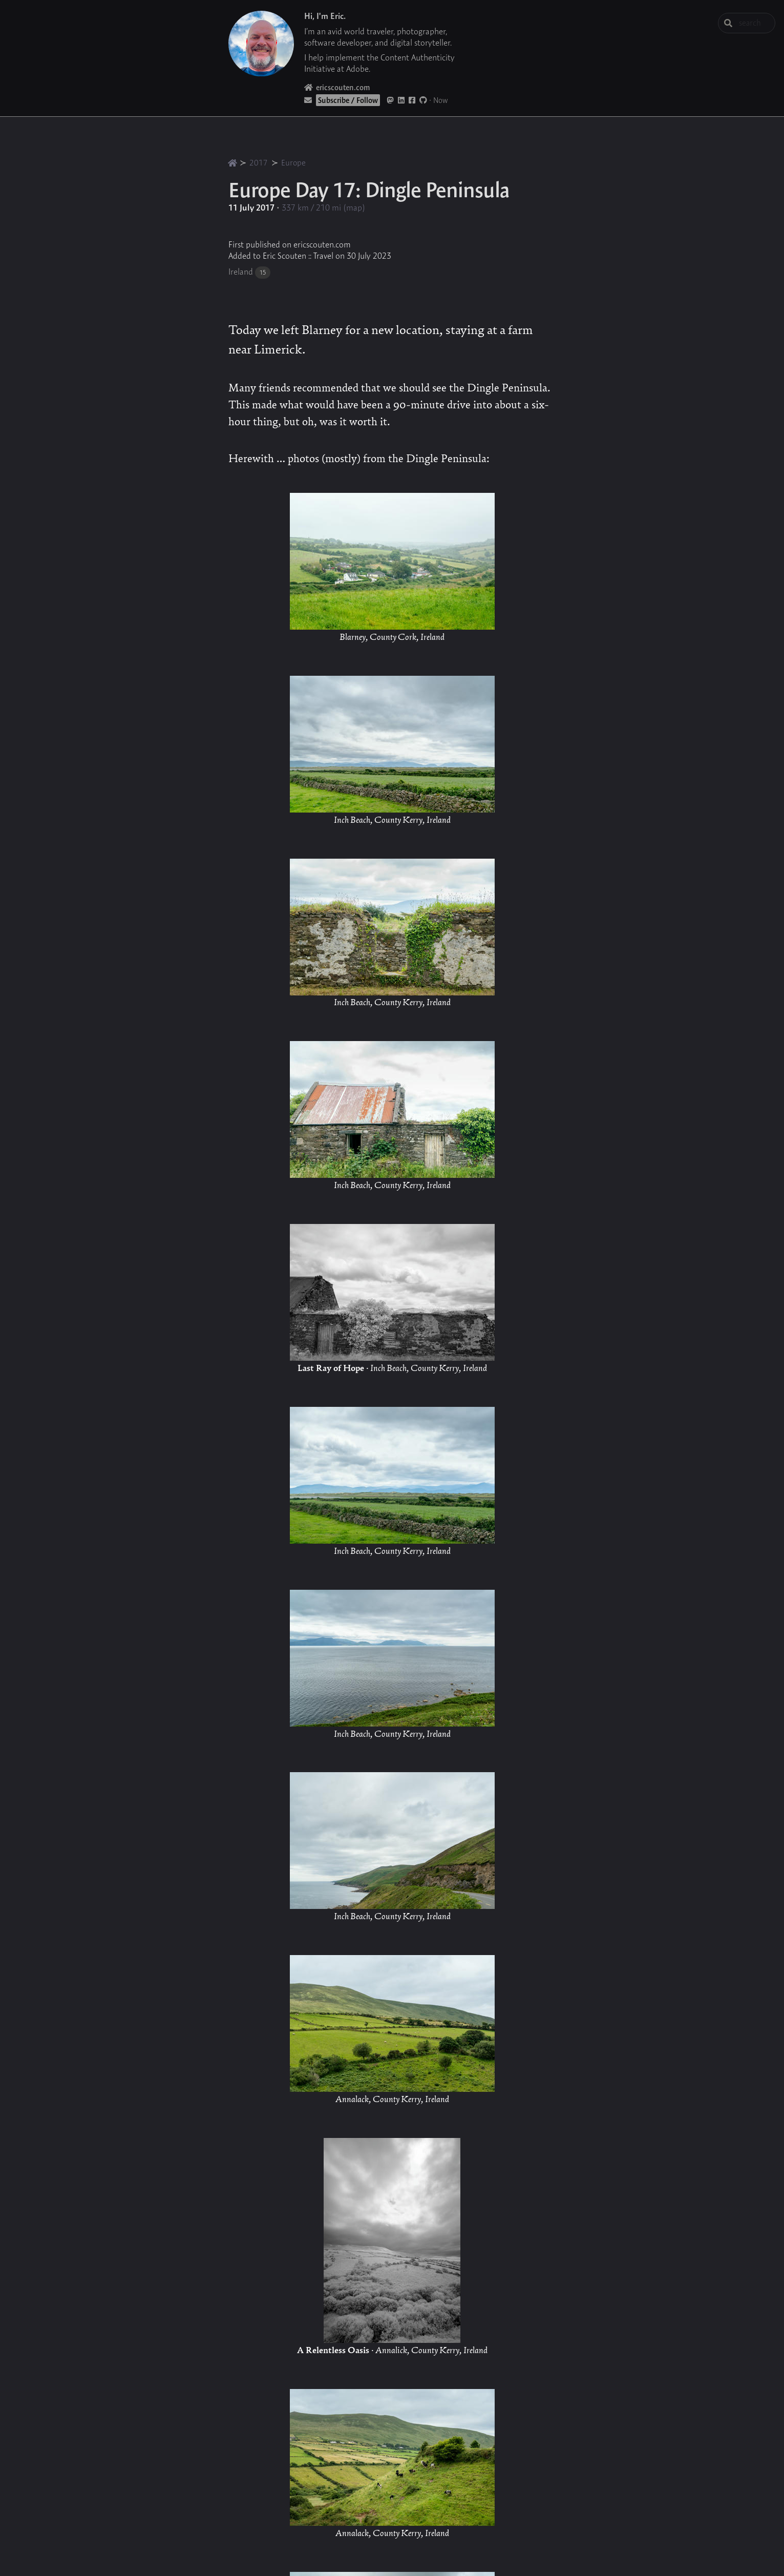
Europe (293, 163)
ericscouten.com (337, 87)
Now (440, 100)
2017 (258, 163)
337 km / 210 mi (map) (323, 207)
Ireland (240, 272)
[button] (183, 2532)
